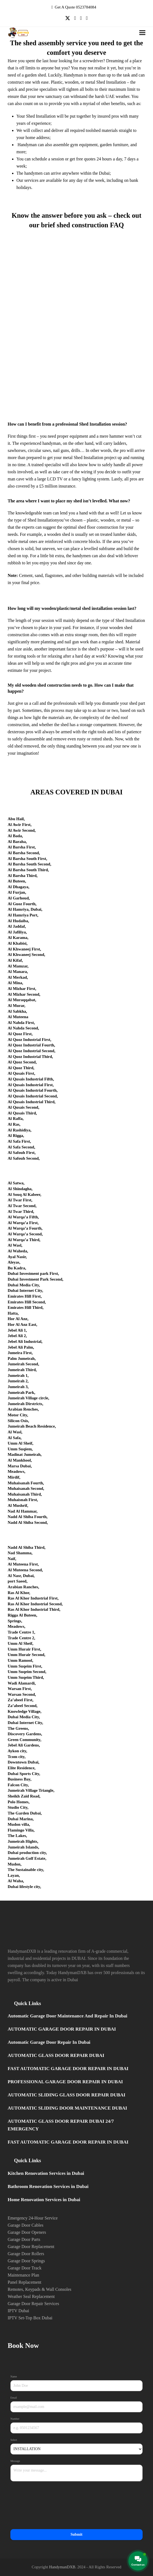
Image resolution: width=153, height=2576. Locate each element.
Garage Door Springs (26, 2260)
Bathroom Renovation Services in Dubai (48, 2186)
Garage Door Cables (26, 2225)
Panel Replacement (24, 2282)
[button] (142, 32)
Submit (77, 2534)
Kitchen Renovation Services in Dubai (46, 2173)
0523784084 (86, 7)
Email (14, 2397)
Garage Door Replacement (31, 2246)
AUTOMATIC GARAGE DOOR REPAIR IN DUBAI (62, 2029)
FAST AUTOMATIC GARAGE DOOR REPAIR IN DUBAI (68, 2068)
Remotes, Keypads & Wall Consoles (39, 2289)
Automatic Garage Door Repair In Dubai (49, 2042)
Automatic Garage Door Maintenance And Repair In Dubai (67, 2016)
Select (14, 2440)
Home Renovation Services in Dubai (44, 2199)
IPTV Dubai (18, 2310)
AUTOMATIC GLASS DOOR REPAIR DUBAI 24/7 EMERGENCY (61, 2125)
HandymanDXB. (62, 2567)
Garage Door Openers (27, 2232)
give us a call (27, 703)
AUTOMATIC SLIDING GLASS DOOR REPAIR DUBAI (66, 2094)
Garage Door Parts (24, 2239)
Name (14, 2376)
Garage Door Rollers (26, 2253)
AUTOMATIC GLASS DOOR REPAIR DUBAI (56, 2055)
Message (15, 2461)
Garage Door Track (25, 2268)
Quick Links (27, 2003)
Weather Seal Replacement (31, 2296)
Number (15, 2419)
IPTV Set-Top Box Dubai (30, 2317)
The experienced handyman (36, 443)
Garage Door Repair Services (33, 2303)
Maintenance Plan (23, 2275)
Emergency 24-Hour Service (33, 2218)
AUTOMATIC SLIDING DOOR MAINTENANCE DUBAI (67, 2108)
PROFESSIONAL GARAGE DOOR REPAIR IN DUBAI (65, 2081)
